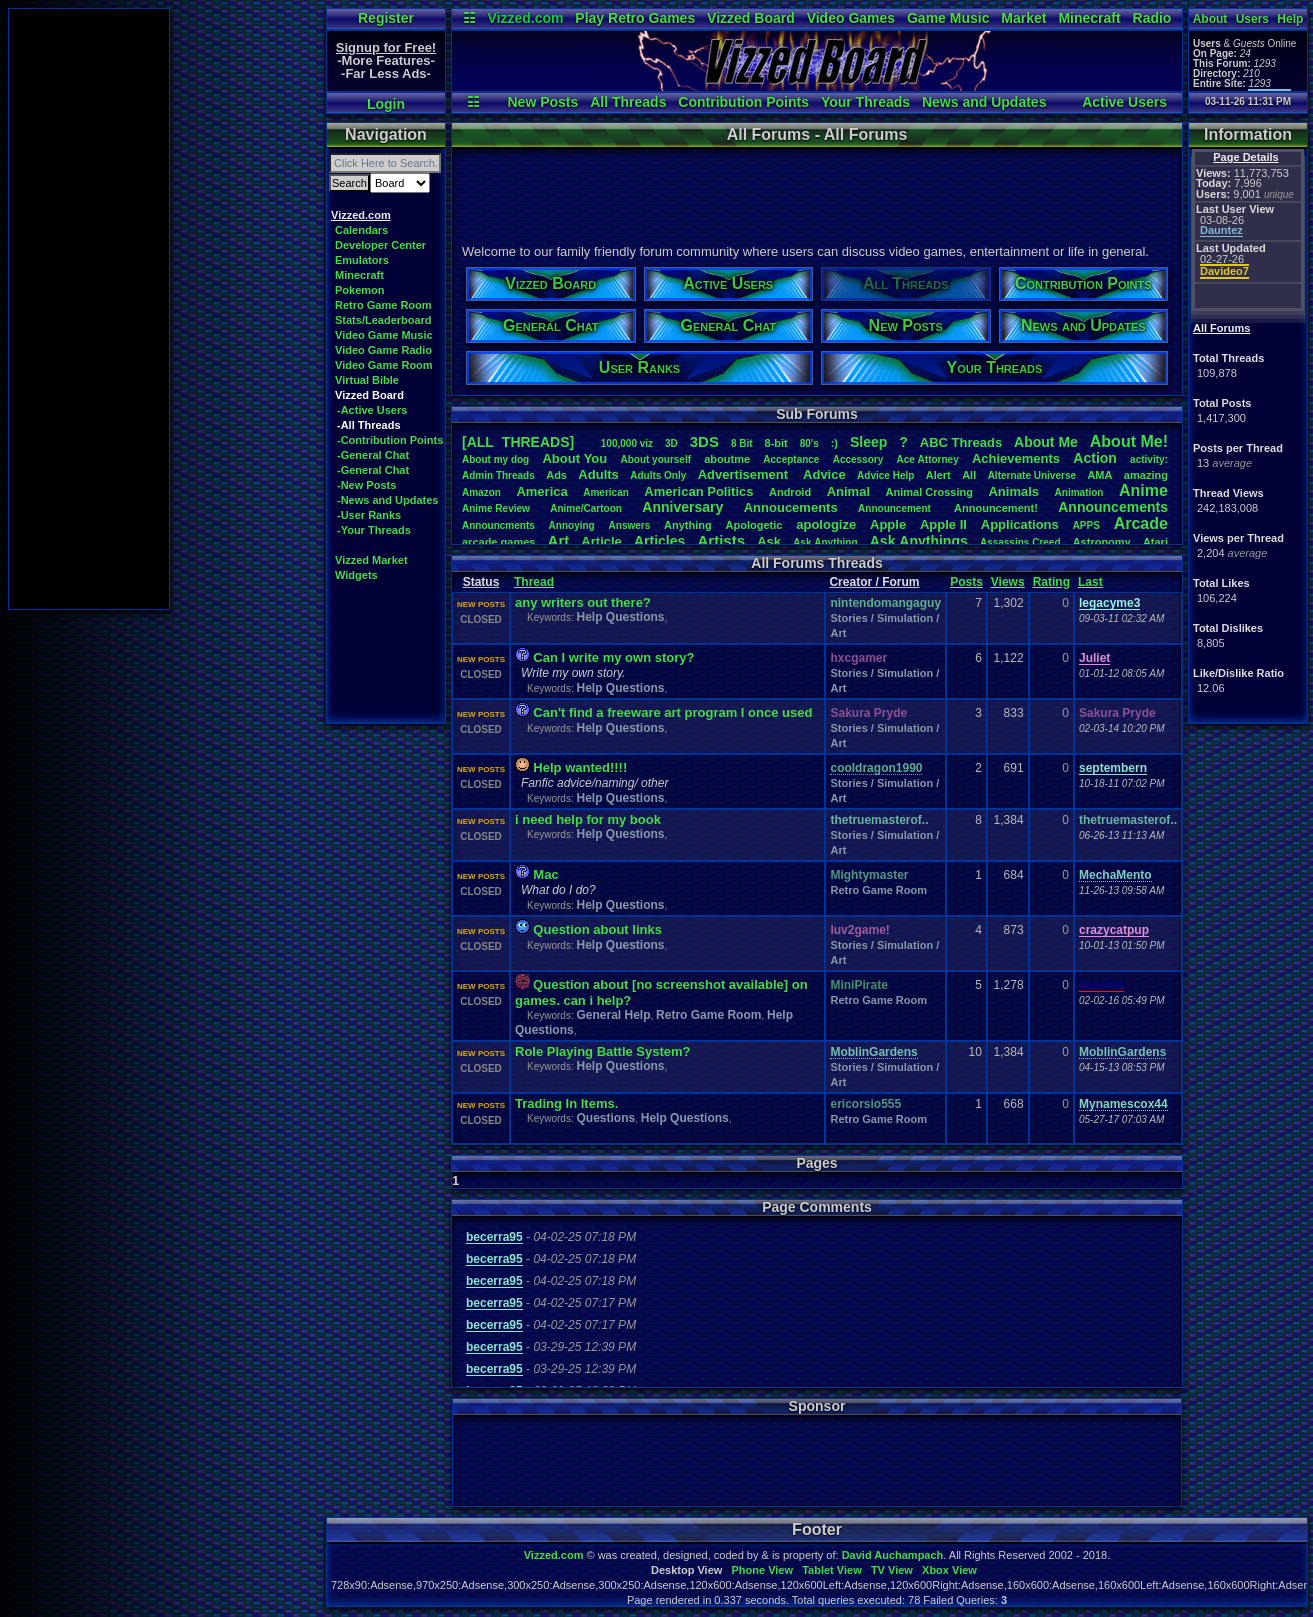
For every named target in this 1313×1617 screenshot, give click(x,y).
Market (1023, 18)
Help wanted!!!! (580, 767)
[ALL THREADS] (518, 442)
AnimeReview (496, 508)
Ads (556, 475)
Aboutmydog (495, 459)
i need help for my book (588, 819)
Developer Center (380, 245)
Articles (659, 541)
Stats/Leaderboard (383, 320)
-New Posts (366, 485)
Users (1252, 19)
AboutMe (1046, 442)
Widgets (356, 575)
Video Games (851, 18)
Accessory (858, 459)
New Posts (542, 102)
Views (1008, 582)
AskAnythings (919, 541)
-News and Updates (387, 500)
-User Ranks (369, 515)
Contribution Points (743, 102)
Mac (545, 874)
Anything (688, 525)
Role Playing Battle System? (603, 1051)
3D (671, 443)
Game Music (948, 18)
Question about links (597, 929)
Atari (1155, 542)
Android (790, 492)
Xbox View (949, 1570)
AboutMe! (1129, 441)
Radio (1152, 18)
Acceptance (791, 459)
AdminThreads (498, 475)
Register (386, 18)
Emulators (362, 260)
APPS (1086, 525)
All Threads (628, 102)
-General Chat (373, 455)
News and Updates (984, 102)
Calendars (361, 230)
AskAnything (825, 542)
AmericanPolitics (698, 491)
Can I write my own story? (613, 657)
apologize (826, 524)
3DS (704, 441)
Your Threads (865, 102)
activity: (1149, 459)
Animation (1079, 492)
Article (601, 541)
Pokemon (360, 290)
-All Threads (369, 425)
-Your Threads (374, 530)
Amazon (481, 492)
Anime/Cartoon (586, 508)
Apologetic (754, 525)
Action (1095, 458)
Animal (848, 491)
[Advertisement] (89, 309)
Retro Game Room (383, 305)
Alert (938, 475)
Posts (966, 582)
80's (809, 443)
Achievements (1016, 458)
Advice (824, 474)
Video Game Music (384, 335)
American (606, 492)
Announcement (896, 508)
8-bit (776, 443)
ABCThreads (961, 442)
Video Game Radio (383, 350)
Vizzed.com (525, 18)
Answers (630, 525)
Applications (1020, 524)
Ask (769, 541)
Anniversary (682, 507)
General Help (613, 1015)
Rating (1051, 582)
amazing (1146, 475)
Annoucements (791, 507)
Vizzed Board (751, 18)
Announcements (1113, 507)
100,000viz (627, 443)
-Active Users (372, 410)
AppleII (943, 524)
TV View (892, 1570)
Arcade (1141, 523)
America (541, 491)
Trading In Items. (566, 1103)
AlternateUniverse (1032, 475)
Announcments (498, 525)
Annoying (572, 525)
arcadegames (498, 542)
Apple (888, 524)
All (969, 475)
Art (559, 540)
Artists (721, 540)
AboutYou (574, 458)
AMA (1099, 475)
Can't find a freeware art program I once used (672, 712)
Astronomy (1102, 542)
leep (868, 442)
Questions (605, 1118)
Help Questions (620, 617)
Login (386, 104)
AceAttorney (927, 459)
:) (834, 443)
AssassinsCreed (1020, 542)
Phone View (762, 1570)
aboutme (727, 459)
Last (1090, 582)
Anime (1143, 490)
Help (1290, 19)
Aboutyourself (655, 459)
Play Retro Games (635, 18)
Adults (598, 474)
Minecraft (1089, 18)
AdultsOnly (658, 475)
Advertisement (745, 474)
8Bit (742, 443)
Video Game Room (384, 365)
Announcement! (996, 508)
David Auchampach (893, 1555)
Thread (534, 582)
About (1210, 19)
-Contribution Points (390, 440)
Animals (1013, 491)
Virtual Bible (367, 380)
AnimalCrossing (929, 492)
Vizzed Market (371, 560)
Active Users (1124, 102)
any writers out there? (583, 602)
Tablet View (832, 1570)
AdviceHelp (885, 475)
